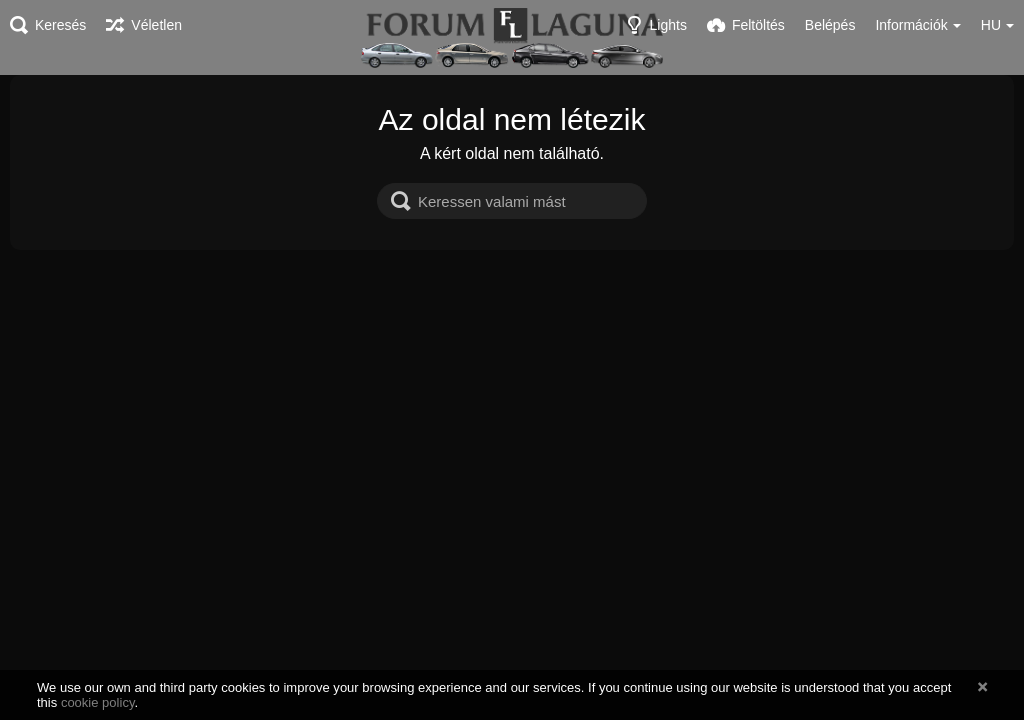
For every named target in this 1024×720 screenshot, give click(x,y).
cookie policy (98, 702)
